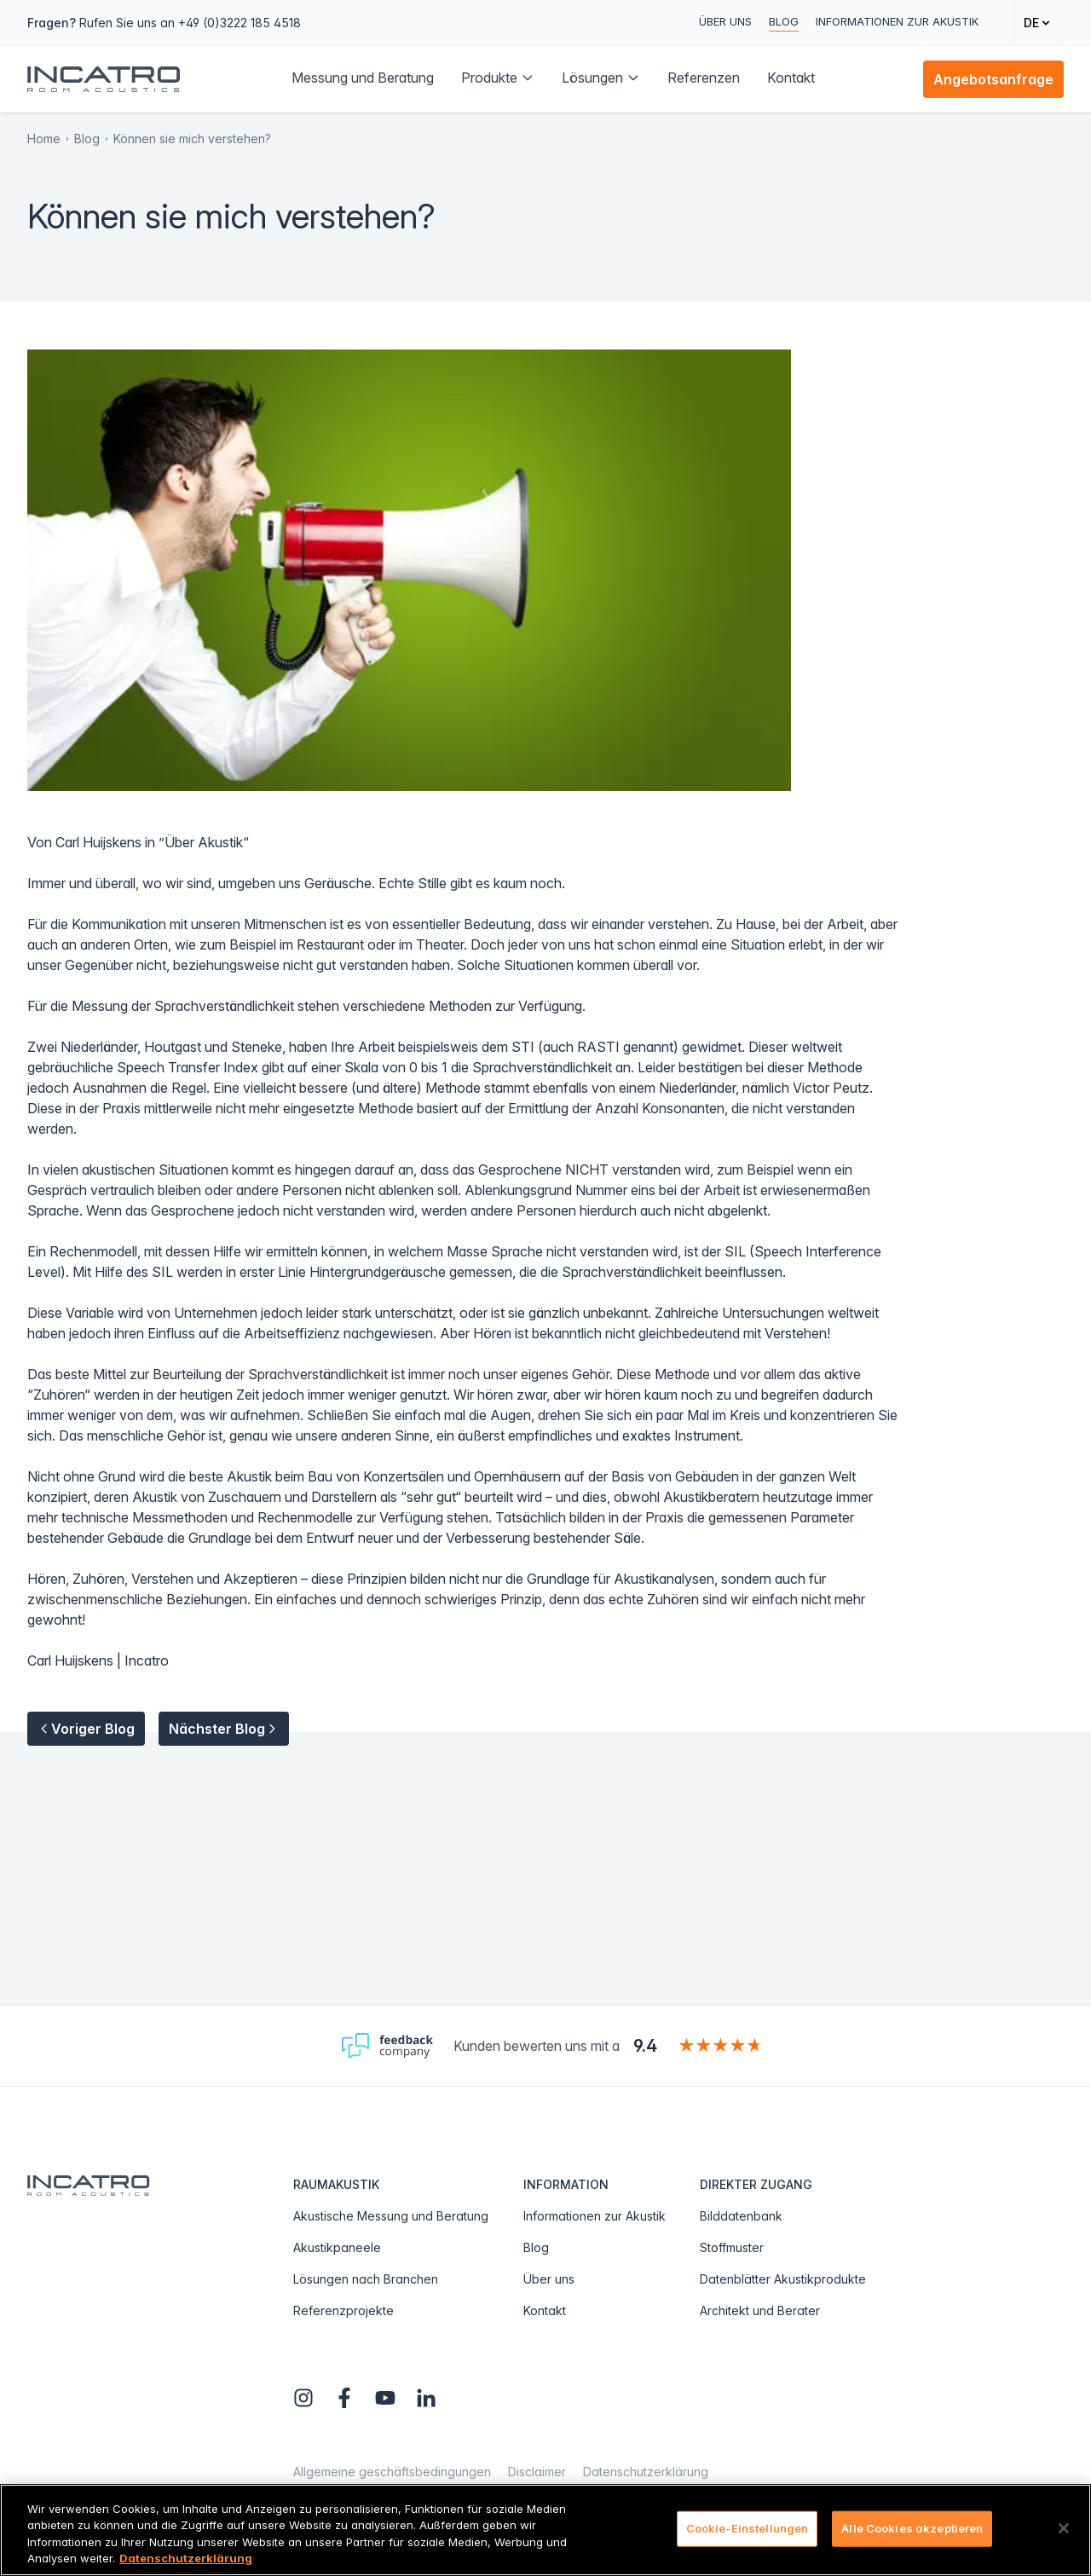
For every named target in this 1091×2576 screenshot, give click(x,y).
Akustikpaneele (337, 2247)
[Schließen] (1063, 2528)
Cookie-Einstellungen (747, 2528)
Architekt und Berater (760, 2310)
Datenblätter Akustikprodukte (783, 2279)
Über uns (725, 21)
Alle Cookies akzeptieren (912, 2528)
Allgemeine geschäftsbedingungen (392, 2471)
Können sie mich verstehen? (192, 138)
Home (44, 138)
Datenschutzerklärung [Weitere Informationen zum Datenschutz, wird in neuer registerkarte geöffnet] (185, 2558)
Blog (784, 21)
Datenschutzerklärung (645, 2471)
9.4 (645, 2046)
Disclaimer (537, 2471)
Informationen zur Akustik (897, 21)
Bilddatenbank (741, 2216)
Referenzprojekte (343, 2310)
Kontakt (544, 2310)
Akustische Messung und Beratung (390, 2216)
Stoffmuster (732, 2247)
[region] (545, 2530)
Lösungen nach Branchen (365, 2279)
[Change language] (1038, 22)
